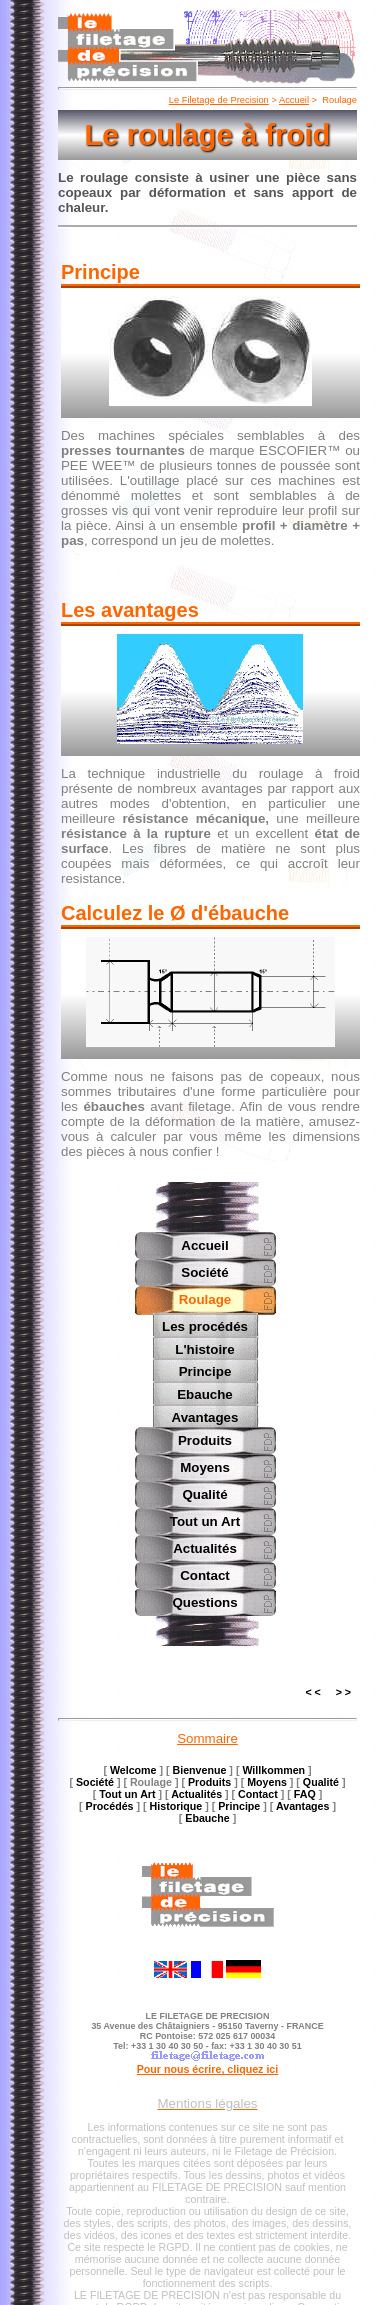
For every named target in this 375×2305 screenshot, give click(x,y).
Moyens (205, 1465)
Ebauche (205, 1393)
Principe (205, 1370)
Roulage (205, 1299)
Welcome (133, 1768)
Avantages (205, 1415)
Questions (204, 1600)
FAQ (305, 1792)
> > (343, 1690)
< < (312, 1690)
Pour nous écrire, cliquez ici (208, 2067)
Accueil (294, 100)
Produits (205, 1438)
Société (204, 1272)
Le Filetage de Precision (219, 100)
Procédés (110, 1804)
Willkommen (273, 1768)
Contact (205, 1573)
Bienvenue (200, 1768)
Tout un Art (205, 1519)
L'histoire (204, 1348)
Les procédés (205, 1326)
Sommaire (207, 1736)
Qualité (204, 1492)
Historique (176, 1804)
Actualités (205, 1546)
